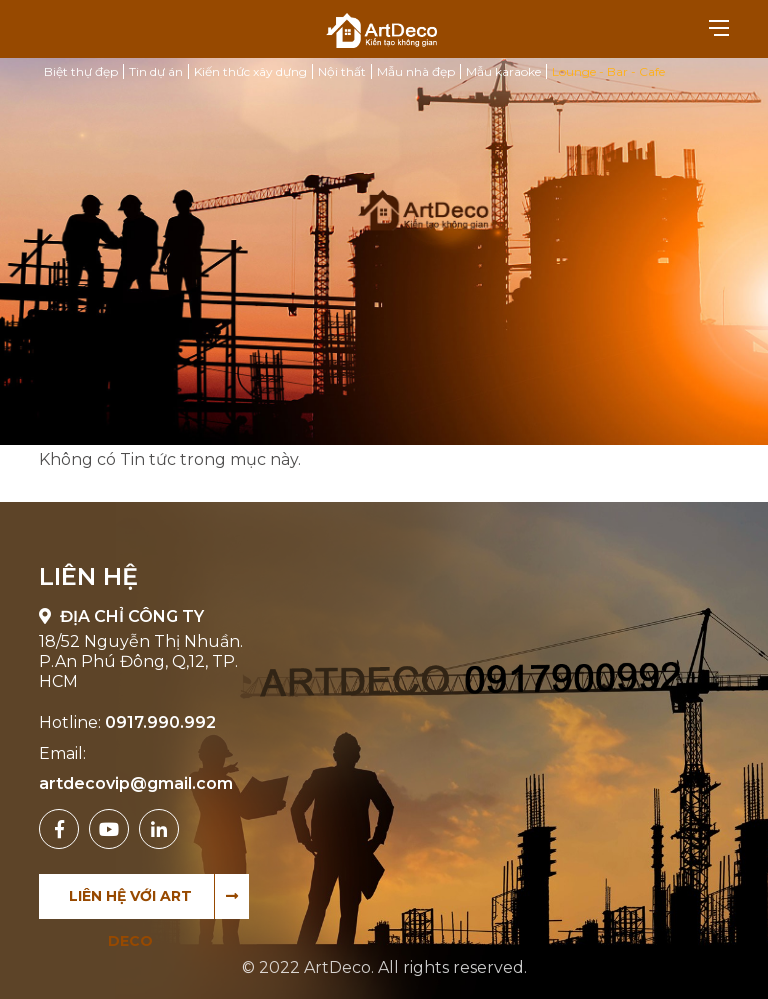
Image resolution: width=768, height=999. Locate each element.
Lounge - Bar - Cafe (608, 71)
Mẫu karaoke (503, 71)
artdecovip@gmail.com (136, 783)
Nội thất (342, 71)
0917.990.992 (160, 722)
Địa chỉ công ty (121, 616)
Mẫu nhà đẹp (416, 71)
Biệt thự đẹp (81, 71)
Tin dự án (156, 71)
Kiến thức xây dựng (250, 71)
